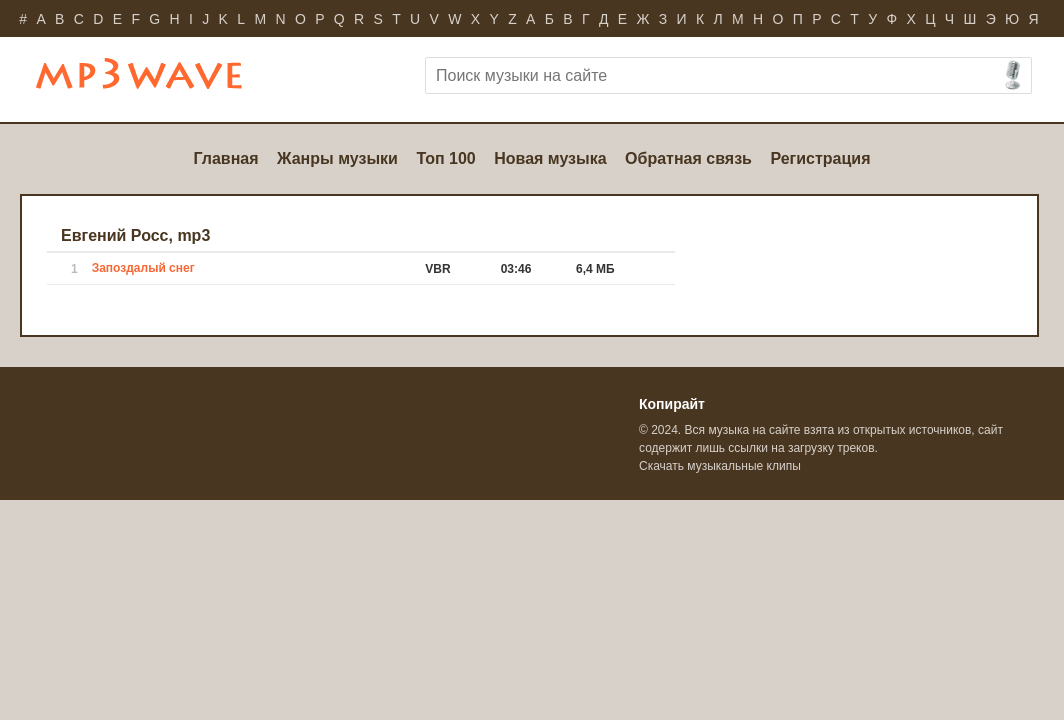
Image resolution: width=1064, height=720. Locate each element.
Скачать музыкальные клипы (720, 466)
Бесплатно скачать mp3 (167, 82)
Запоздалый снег (143, 268)
